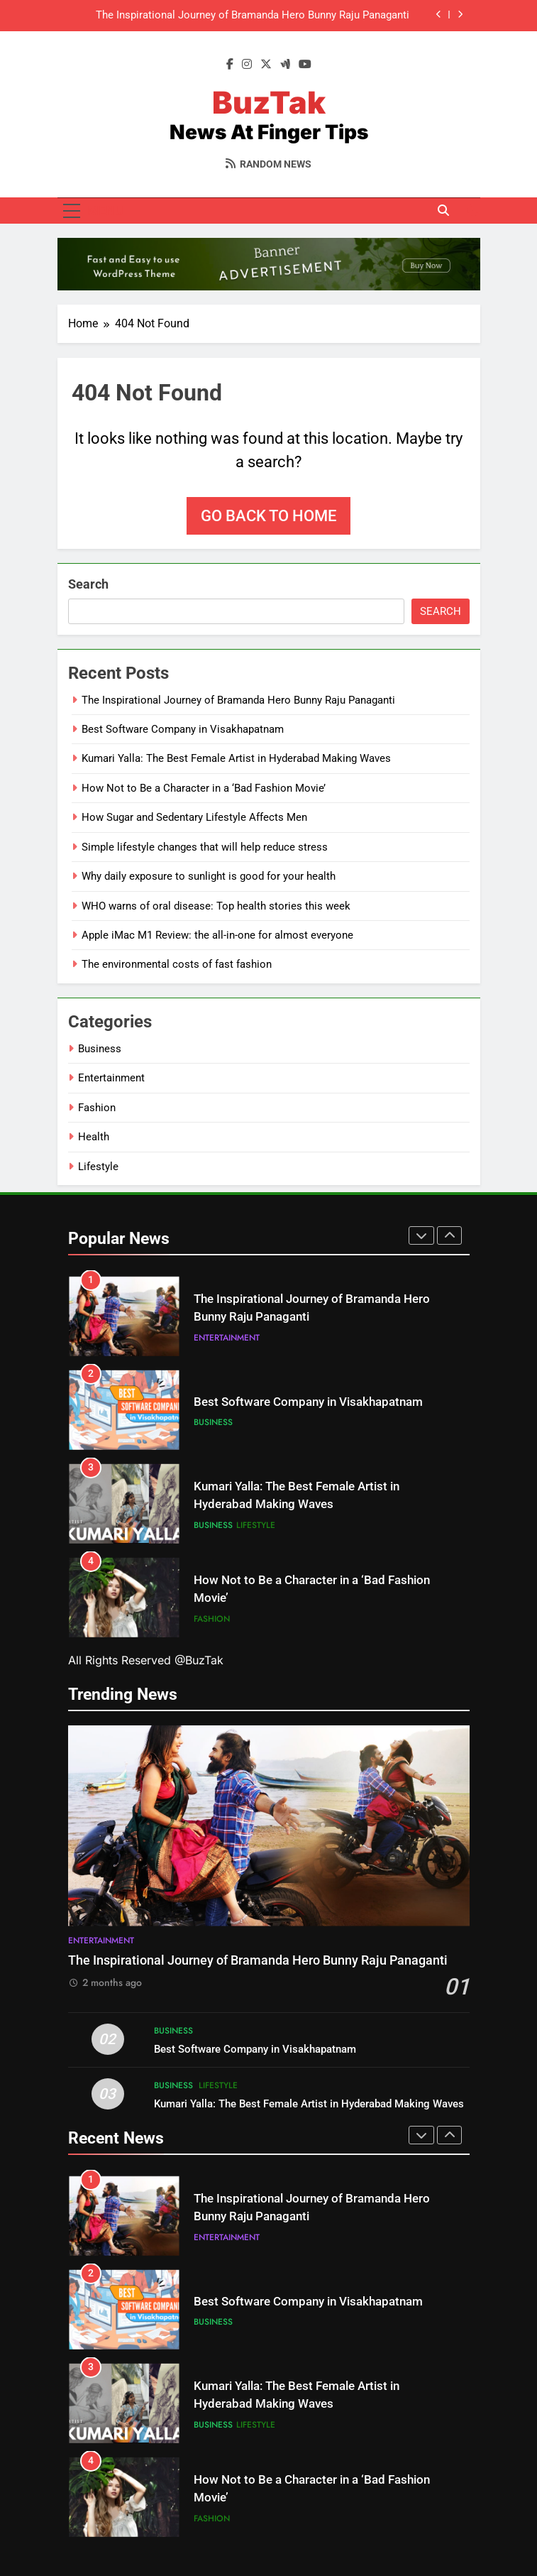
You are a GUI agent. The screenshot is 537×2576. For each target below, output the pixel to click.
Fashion (97, 1107)
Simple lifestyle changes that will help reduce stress (205, 847)
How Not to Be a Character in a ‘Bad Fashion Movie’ (204, 788)
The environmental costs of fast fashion (177, 964)
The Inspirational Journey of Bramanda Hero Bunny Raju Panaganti (252, 15)
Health (93, 1136)
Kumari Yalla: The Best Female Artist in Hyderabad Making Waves (236, 758)
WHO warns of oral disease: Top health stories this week (216, 906)
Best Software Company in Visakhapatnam (183, 729)
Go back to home (268, 516)
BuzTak (269, 102)
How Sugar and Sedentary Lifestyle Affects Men (194, 817)
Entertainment (111, 1077)
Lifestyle (98, 1166)
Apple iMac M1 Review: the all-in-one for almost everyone (217, 935)
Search (88, 584)
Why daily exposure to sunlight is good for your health (209, 876)
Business (99, 1048)
